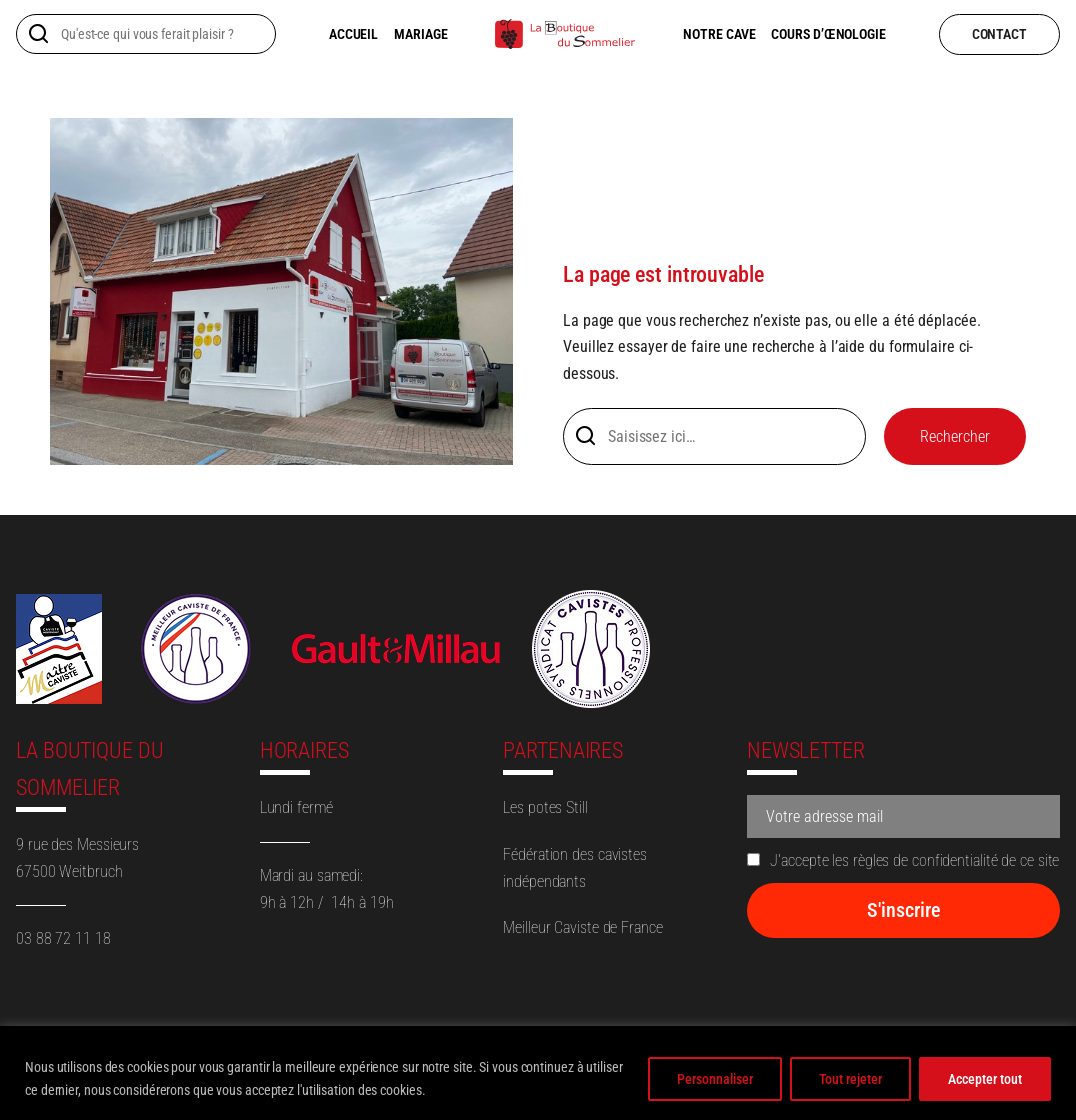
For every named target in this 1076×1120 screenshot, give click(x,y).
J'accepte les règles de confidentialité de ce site (903, 860)
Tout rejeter (850, 1079)
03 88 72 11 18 (63, 938)
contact (999, 34)
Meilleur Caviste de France (582, 927)
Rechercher (955, 436)
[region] (538, 1073)
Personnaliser (715, 1079)
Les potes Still (545, 807)
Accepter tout (985, 1079)
